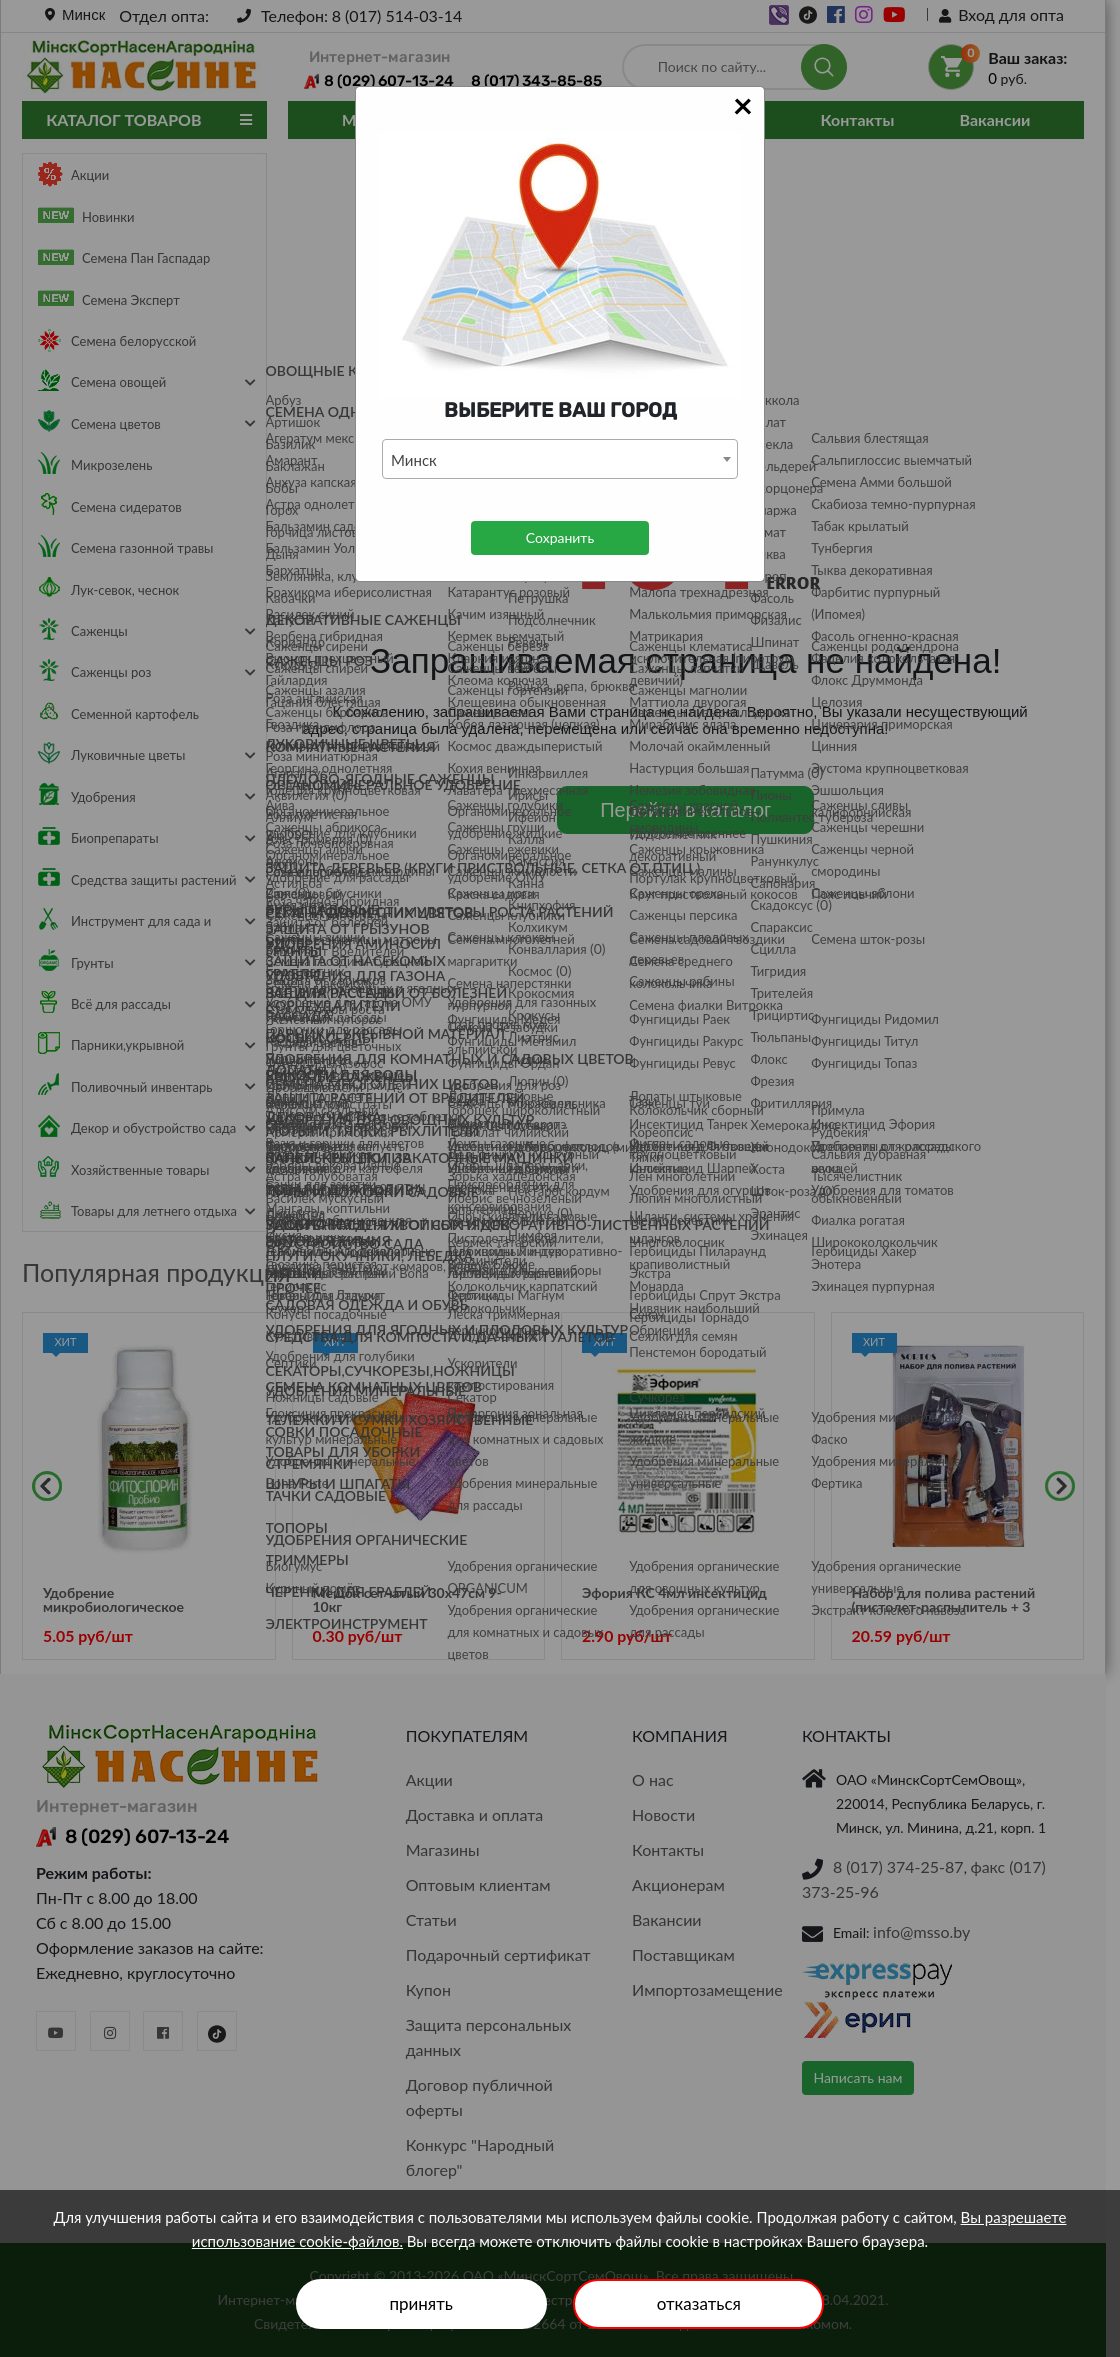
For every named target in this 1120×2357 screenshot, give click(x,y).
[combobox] (560, 459)
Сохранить (560, 537)
